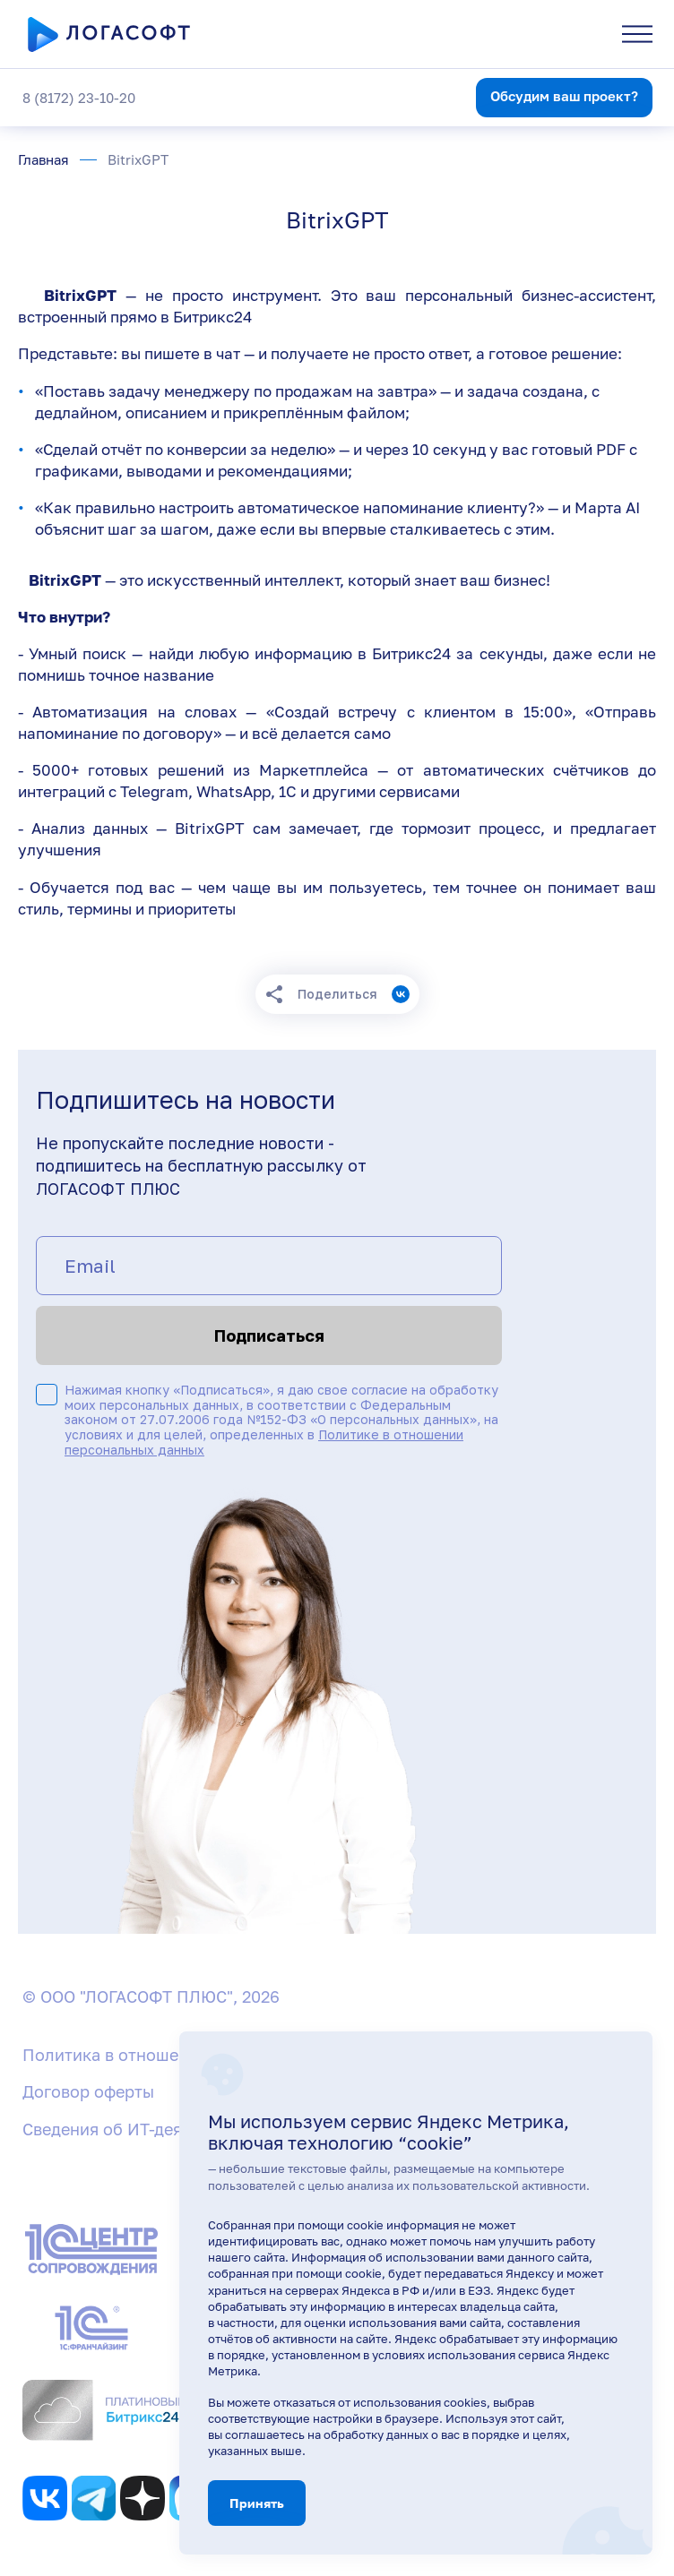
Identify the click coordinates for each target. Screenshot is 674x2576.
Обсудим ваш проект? (564, 96)
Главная (43, 159)
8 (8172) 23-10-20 (78, 98)
